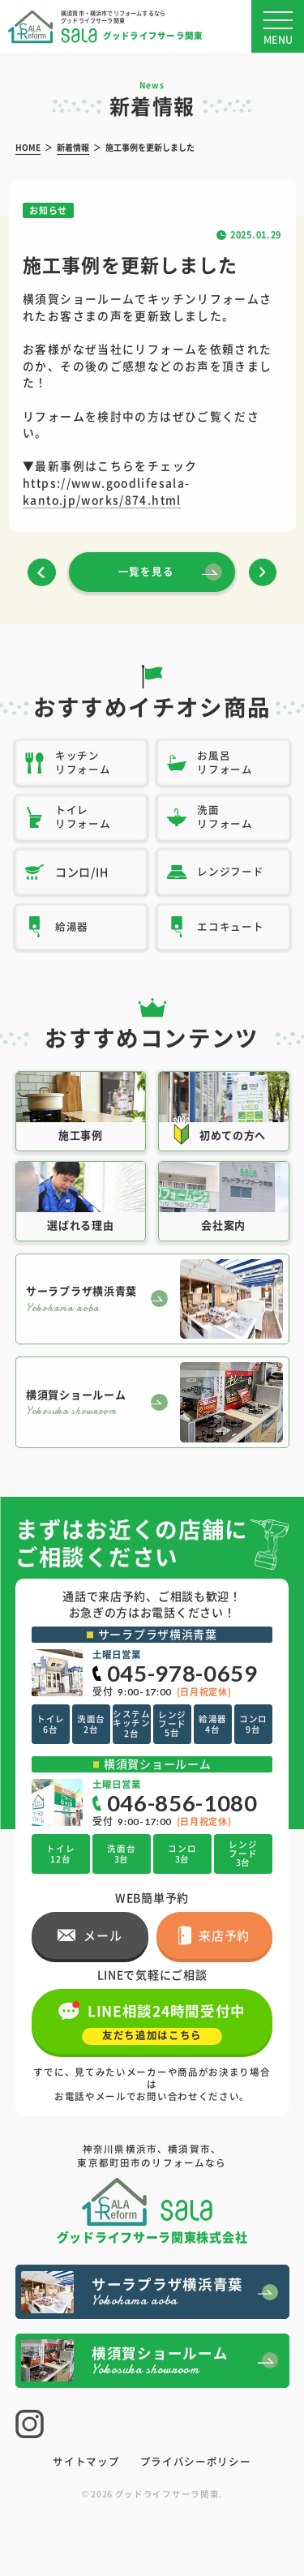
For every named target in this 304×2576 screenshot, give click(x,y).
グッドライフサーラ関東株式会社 (152, 2235)
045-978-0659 (182, 1673)
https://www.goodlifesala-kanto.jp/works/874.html (106, 491)
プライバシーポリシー (195, 2461)
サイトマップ (86, 2461)
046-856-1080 (182, 1802)
